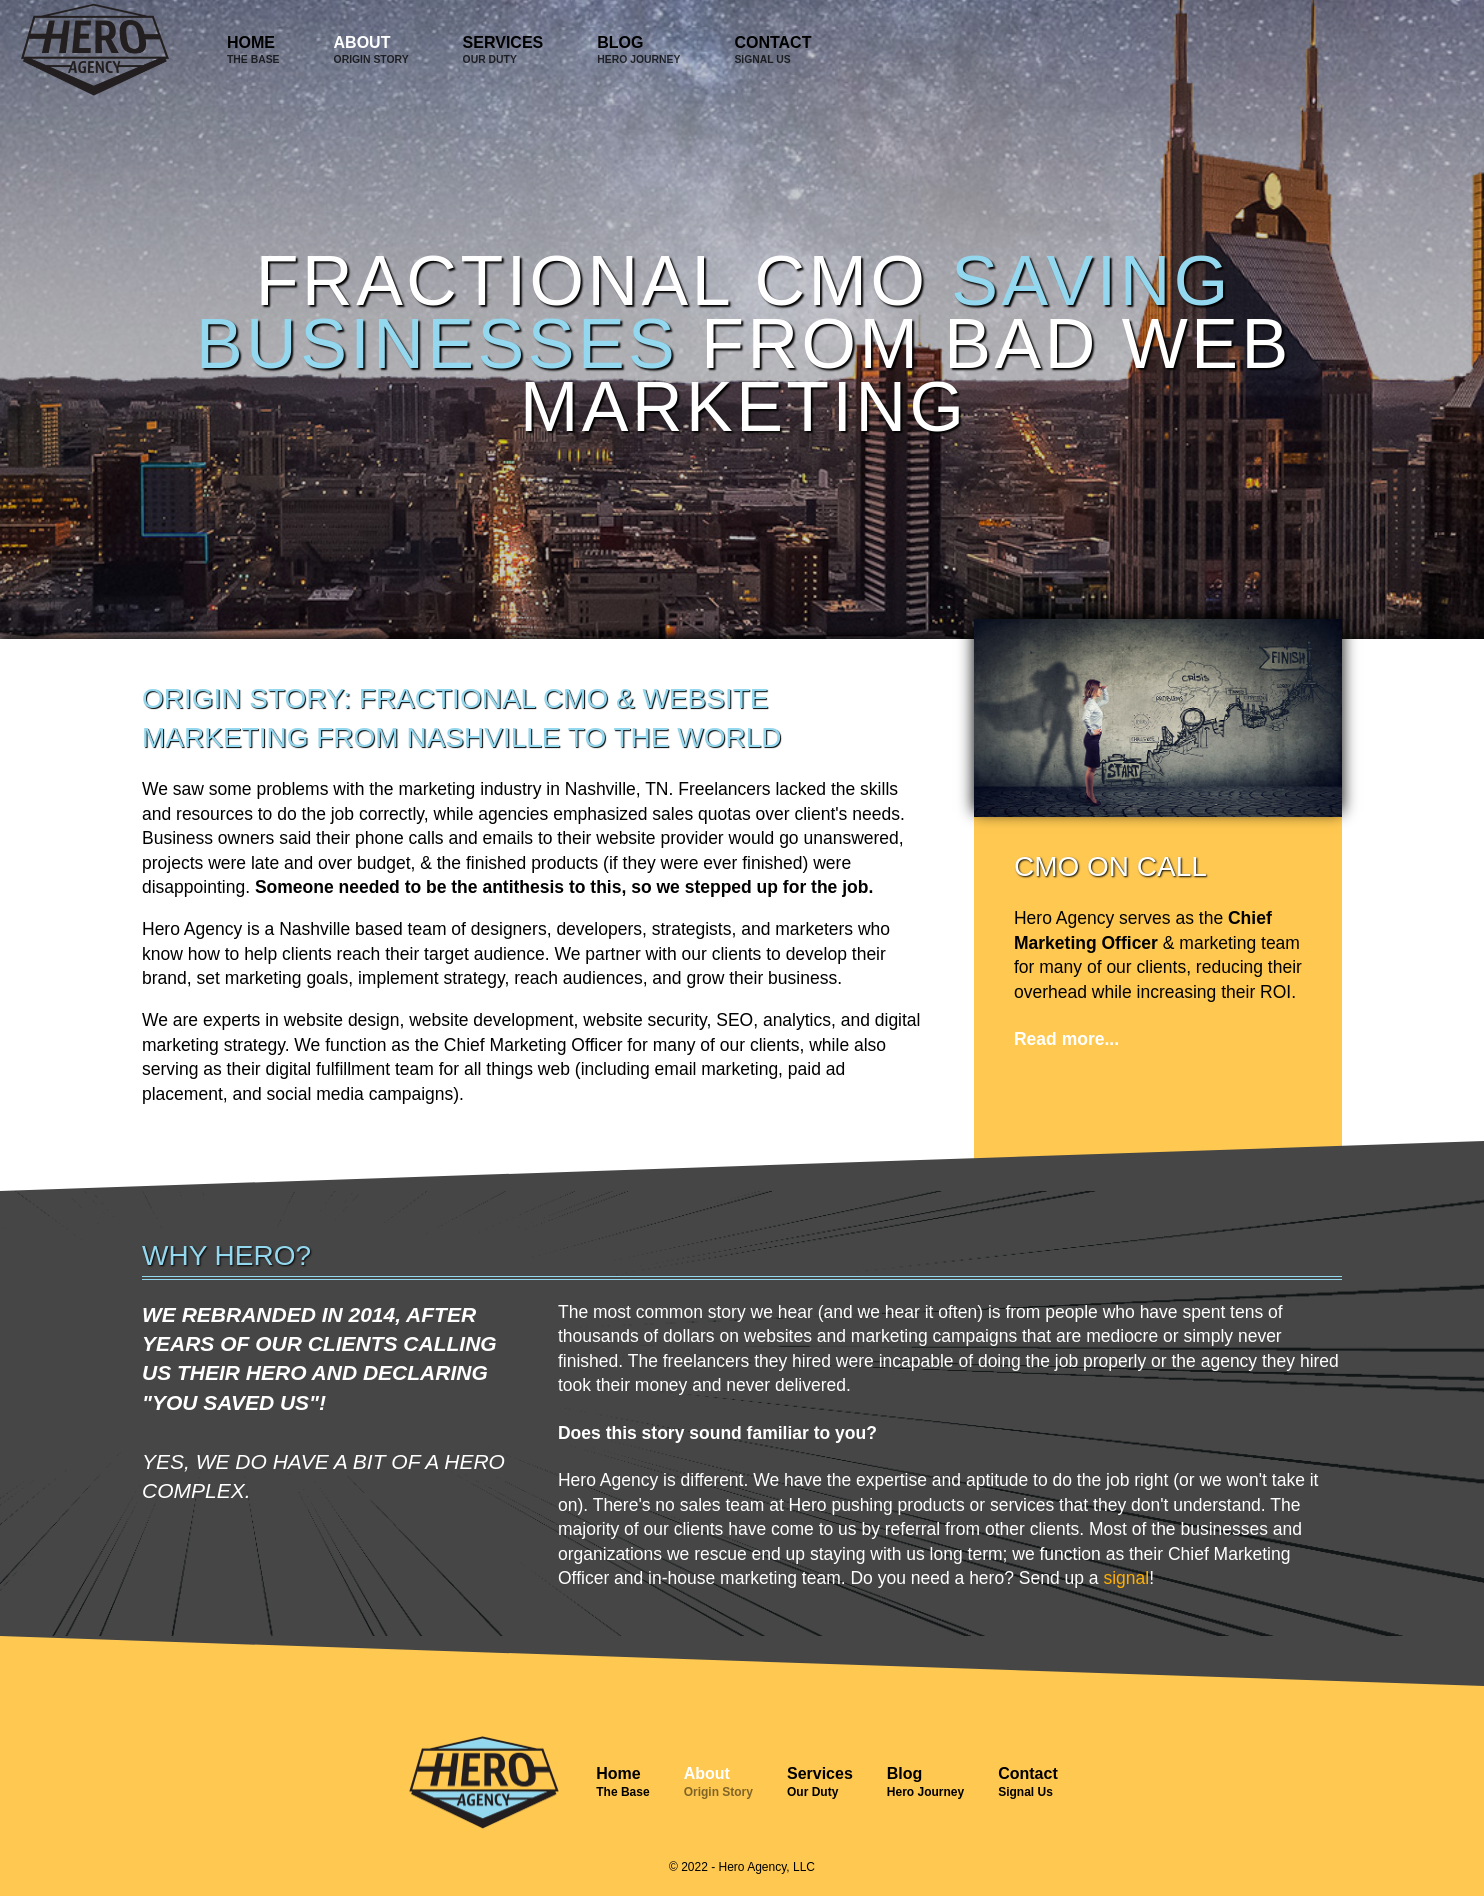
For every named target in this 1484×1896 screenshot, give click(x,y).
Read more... (1066, 1039)
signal (1126, 1578)
